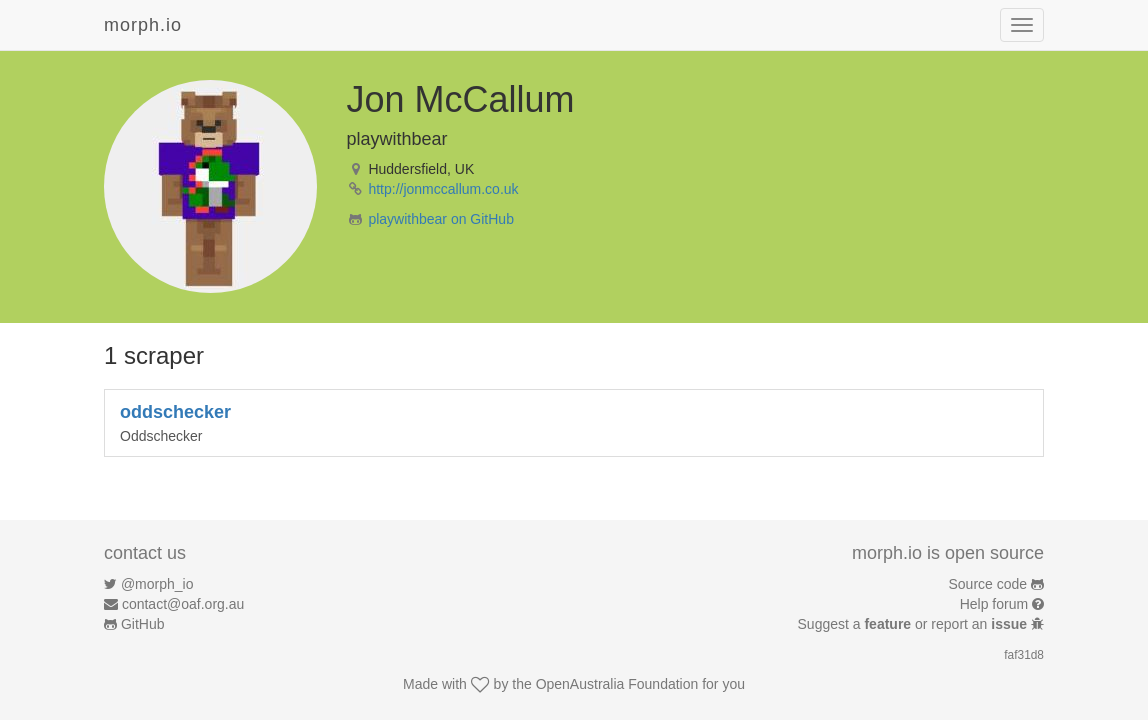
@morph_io (157, 584)
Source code (988, 584)
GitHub (143, 624)
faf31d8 (1024, 655)
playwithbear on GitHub (441, 219)
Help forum (994, 604)
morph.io (143, 25)
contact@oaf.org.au (183, 604)
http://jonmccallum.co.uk (443, 189)
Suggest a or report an (914, 624)
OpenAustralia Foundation (617, 684)
